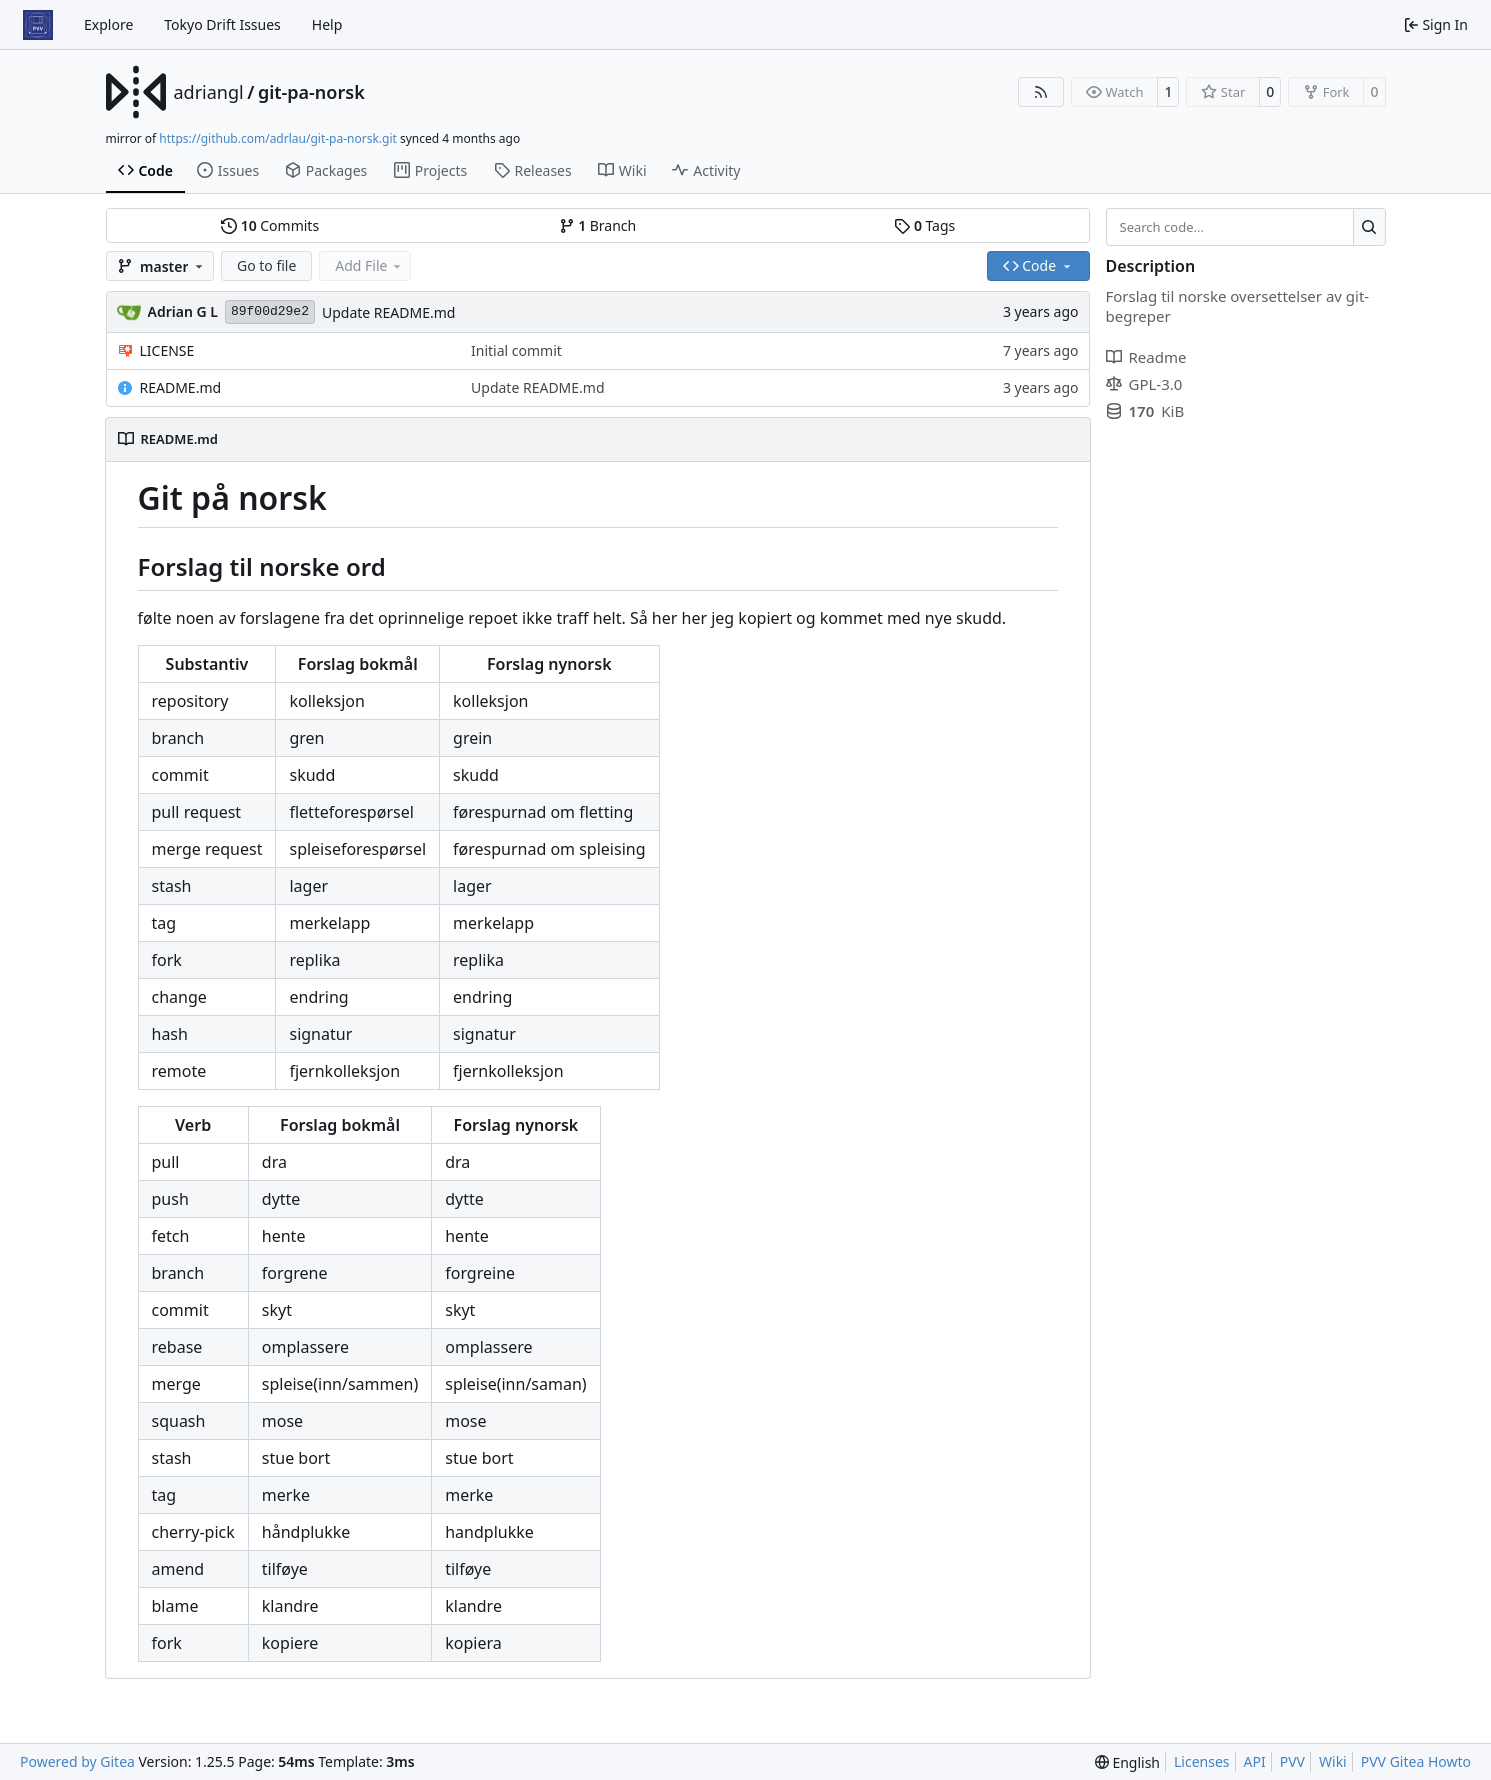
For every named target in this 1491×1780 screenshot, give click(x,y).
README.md (181, 387)
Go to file (266, 265)
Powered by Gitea (77, 1761)
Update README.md (389, 312)
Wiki (1333, 1761)
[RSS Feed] (1041, 92)
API (1255, 1761)
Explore (108, 24)
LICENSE (167, 350)
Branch (598, 225)
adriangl (209, 92)
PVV (1292, 1761)
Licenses (1202, 1761)
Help (327, 24)
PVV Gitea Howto (1416, 1761)
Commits (270, 225)
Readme (1146, 357)
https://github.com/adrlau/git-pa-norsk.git (278, 138)
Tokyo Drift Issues (222, 24)
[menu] (1127, 1762)
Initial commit (516, 350)
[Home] (38, 25)
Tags (924, 225)
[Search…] (1369, 227)
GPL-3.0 (1144, 384)
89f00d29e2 (270, 311)
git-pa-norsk (311, 92)
